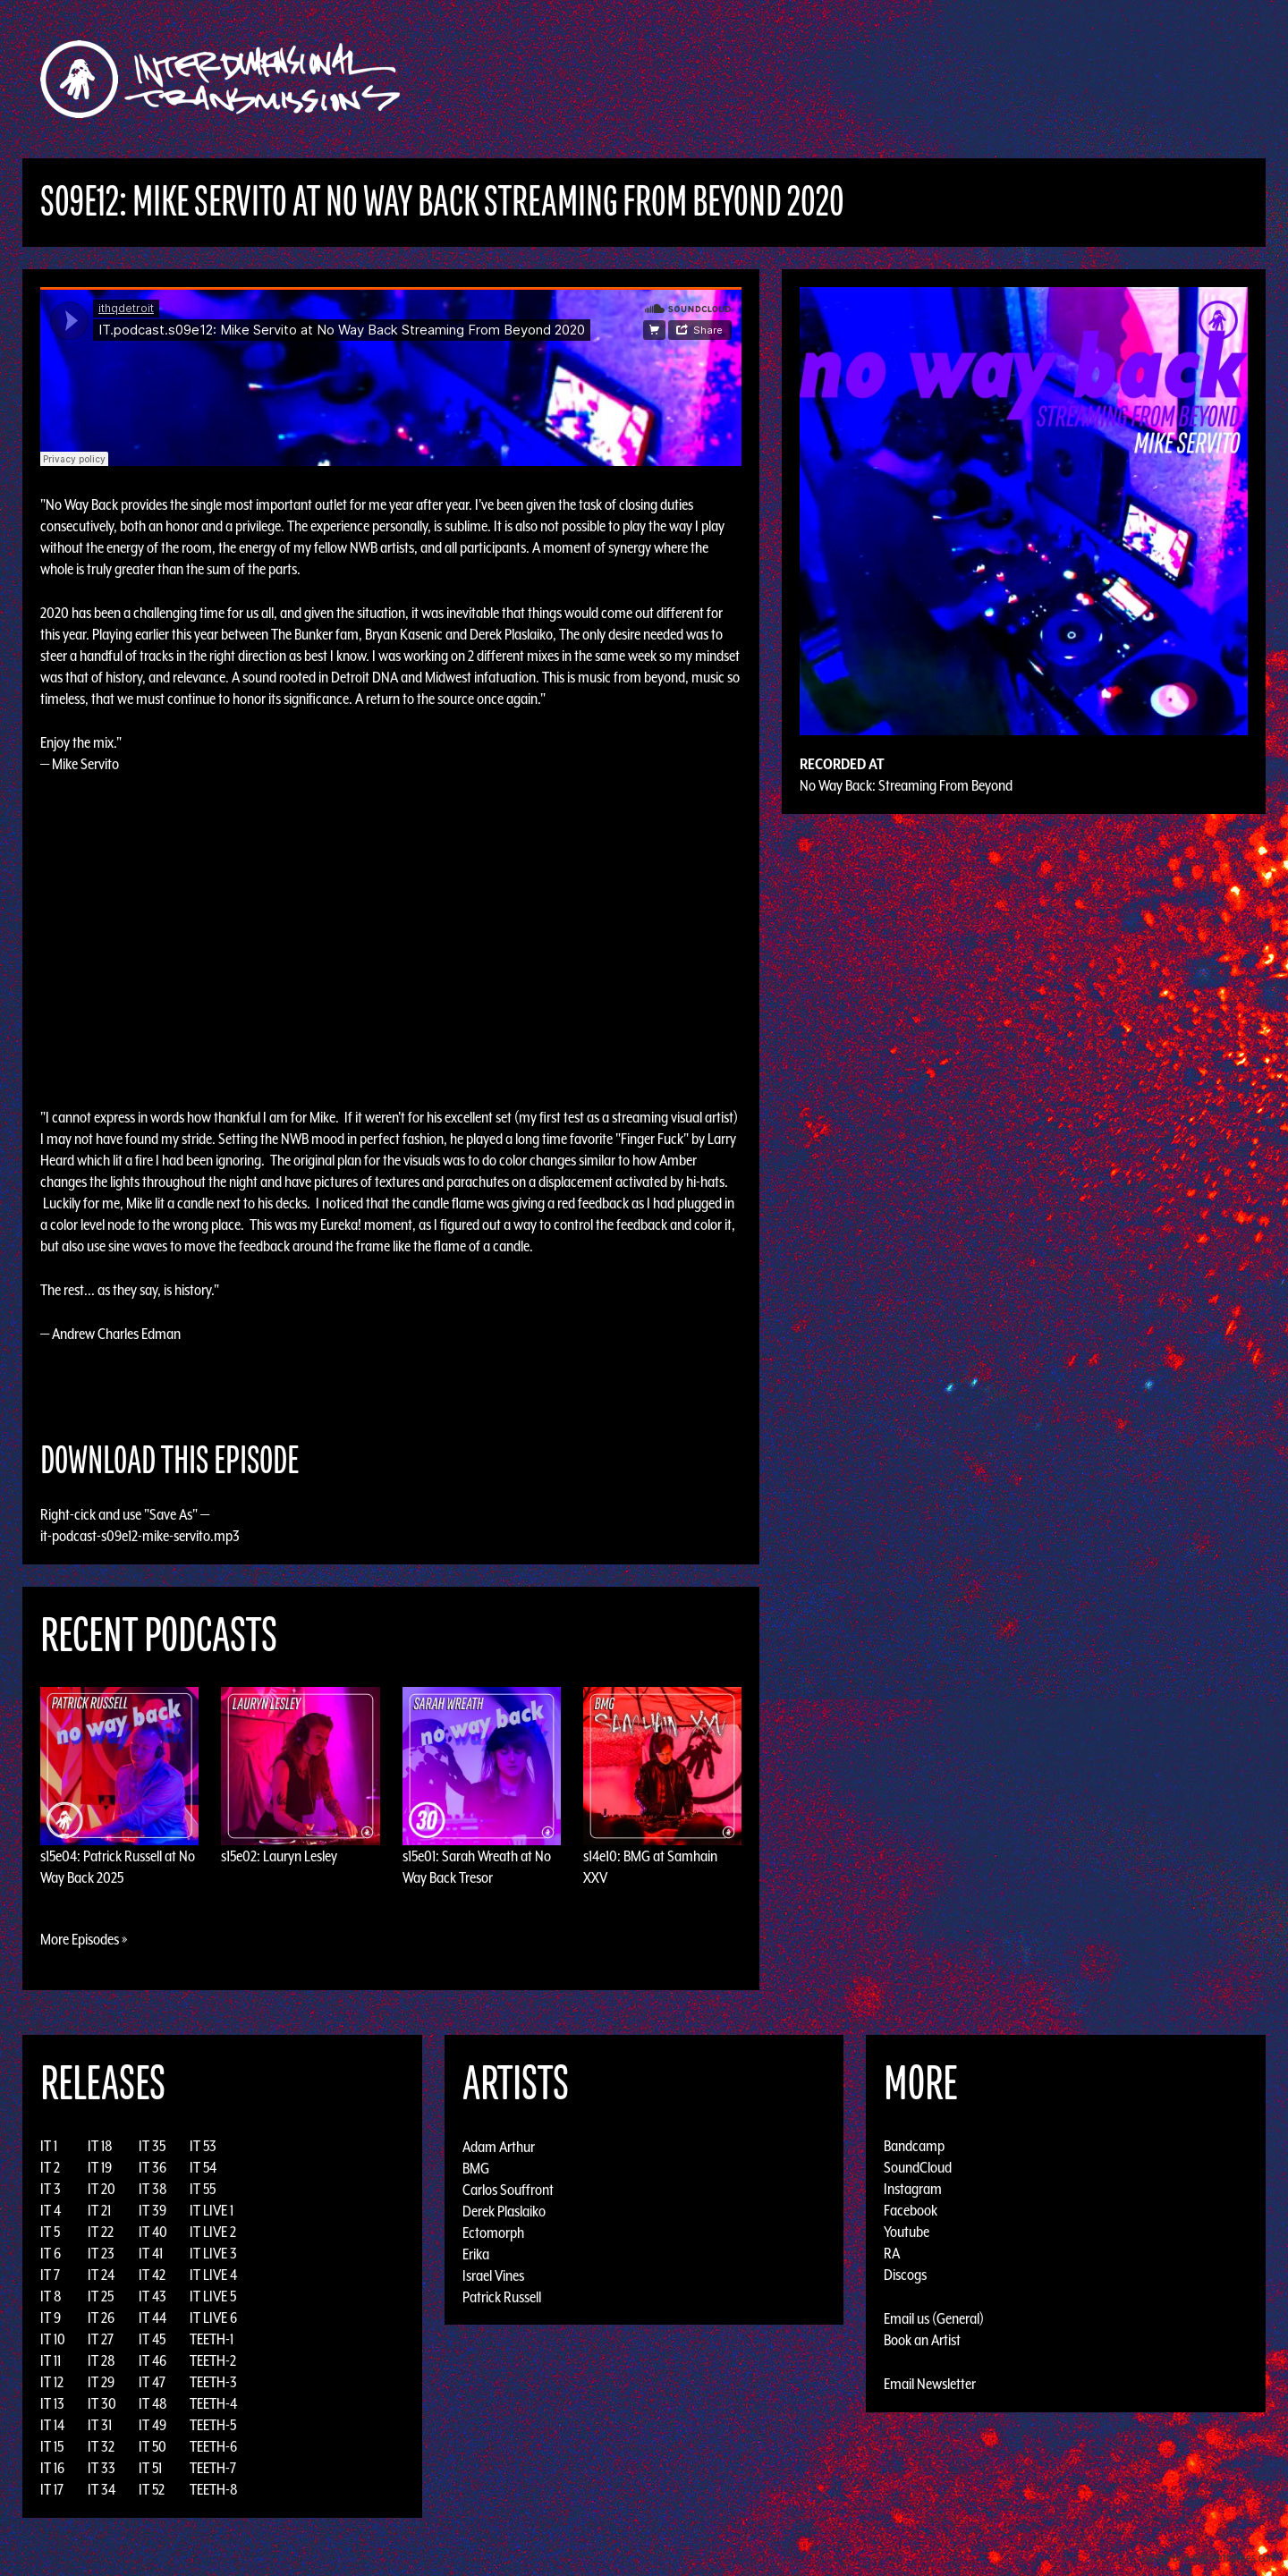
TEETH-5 (213, 2425)
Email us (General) (934, 2318)
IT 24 (101, 2275)
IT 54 (203, 2167)
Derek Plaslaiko (504, 2210)
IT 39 (152, 2210)
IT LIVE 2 (213, 2232)
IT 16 (52, 2468)
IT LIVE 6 (213, 2317)
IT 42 (152, 2275)
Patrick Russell (501, 2296)
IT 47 (152, 2382)
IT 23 (101, 2253)
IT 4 (50, 2210)
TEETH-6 (213, 2446)
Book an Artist (922, 2340)
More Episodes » (84, 1939)
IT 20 (101, 2189)
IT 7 (50, 2275)
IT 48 (153, 2403)
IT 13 (52, 2403)
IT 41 (151, 2253)
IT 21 (99, 2210)
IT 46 (152, 2360)
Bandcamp (914, 2146)
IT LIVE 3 (213, 2253)
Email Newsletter (930, 2384)
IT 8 (51, 2296)
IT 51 (150, 2468)
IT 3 (50, 2189)
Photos (969, 79)
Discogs (905, 2275)
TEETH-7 (213, 2468)
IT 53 (203, 2146)
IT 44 (152, 2317)
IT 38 (153, 2189)
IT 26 (101, 2317)
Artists (790, 79)
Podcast (1036, 79)
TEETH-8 (214, 2489)
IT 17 (52, 2489)
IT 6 (50, 2253)
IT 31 (100, 2425)
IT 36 (152, 2167)
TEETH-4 (213, 2403)
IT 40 (153, 2232)
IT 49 (152, 2425)
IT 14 (52, 2425)
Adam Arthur (498, 2146)
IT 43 (152, 2296)
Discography (706, 79)
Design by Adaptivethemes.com (1209, 2557)
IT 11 (50, 2360)
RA (892, 2253)
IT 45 (152, 2339)
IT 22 (101, 2232)
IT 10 (52, 2339)
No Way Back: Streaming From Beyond (906, 785)
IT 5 (50, 2232)
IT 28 (101, 2360)
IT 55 (203, 2189)
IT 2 (50, 2167)
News (911, 79)
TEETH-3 (213, 2382)
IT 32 (101, 2446)
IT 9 (50, 2317)
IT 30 (102, 2403)
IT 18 (100, 2146)
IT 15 (52, 2446)
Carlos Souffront (508, 2189)
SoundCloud (918, 2167)
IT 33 (101, 2468)
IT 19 (100, 2167)
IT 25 (101, 2296)
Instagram (913, 2189)
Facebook (910, 2210)
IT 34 (101, 2489)
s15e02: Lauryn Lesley (279, 1856)
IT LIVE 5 (213, 2296)
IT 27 (101, 2339)
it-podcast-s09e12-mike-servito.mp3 (140, 1536)
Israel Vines (493, 2275)
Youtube (906, 2232)
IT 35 (152, 2146)
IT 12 (52, 2382)
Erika (475, 2253)
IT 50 (152, 2446)
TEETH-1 (211, 2339)
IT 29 (101, 2382)
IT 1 (48, 2146)
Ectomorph (493, 2232)
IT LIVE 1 (211, 2210)
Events (855, 79)
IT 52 (152, 2489)
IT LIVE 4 (213, 2275)
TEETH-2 (213, 2360)
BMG (475, 2167)
